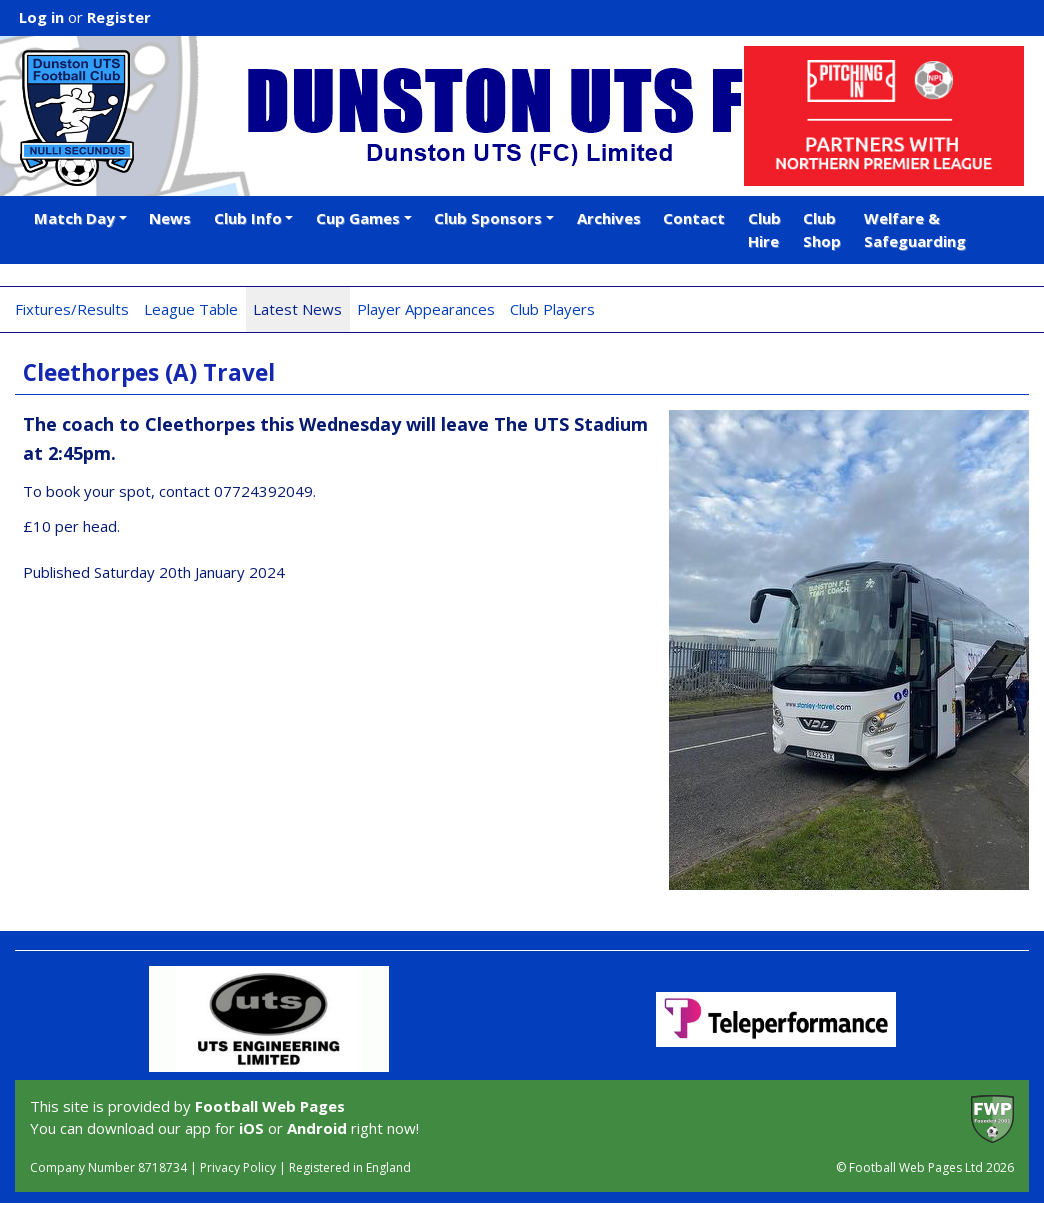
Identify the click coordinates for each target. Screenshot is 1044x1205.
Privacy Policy (238, 1167)
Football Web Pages (270, 1106)
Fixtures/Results (72, 309)
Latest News (297, 309)
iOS (251, 1128)
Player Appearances (426, 309)
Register (119, 17)
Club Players (552, 309)
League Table (191, 309)
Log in (41, 17)
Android (317, 1128)
